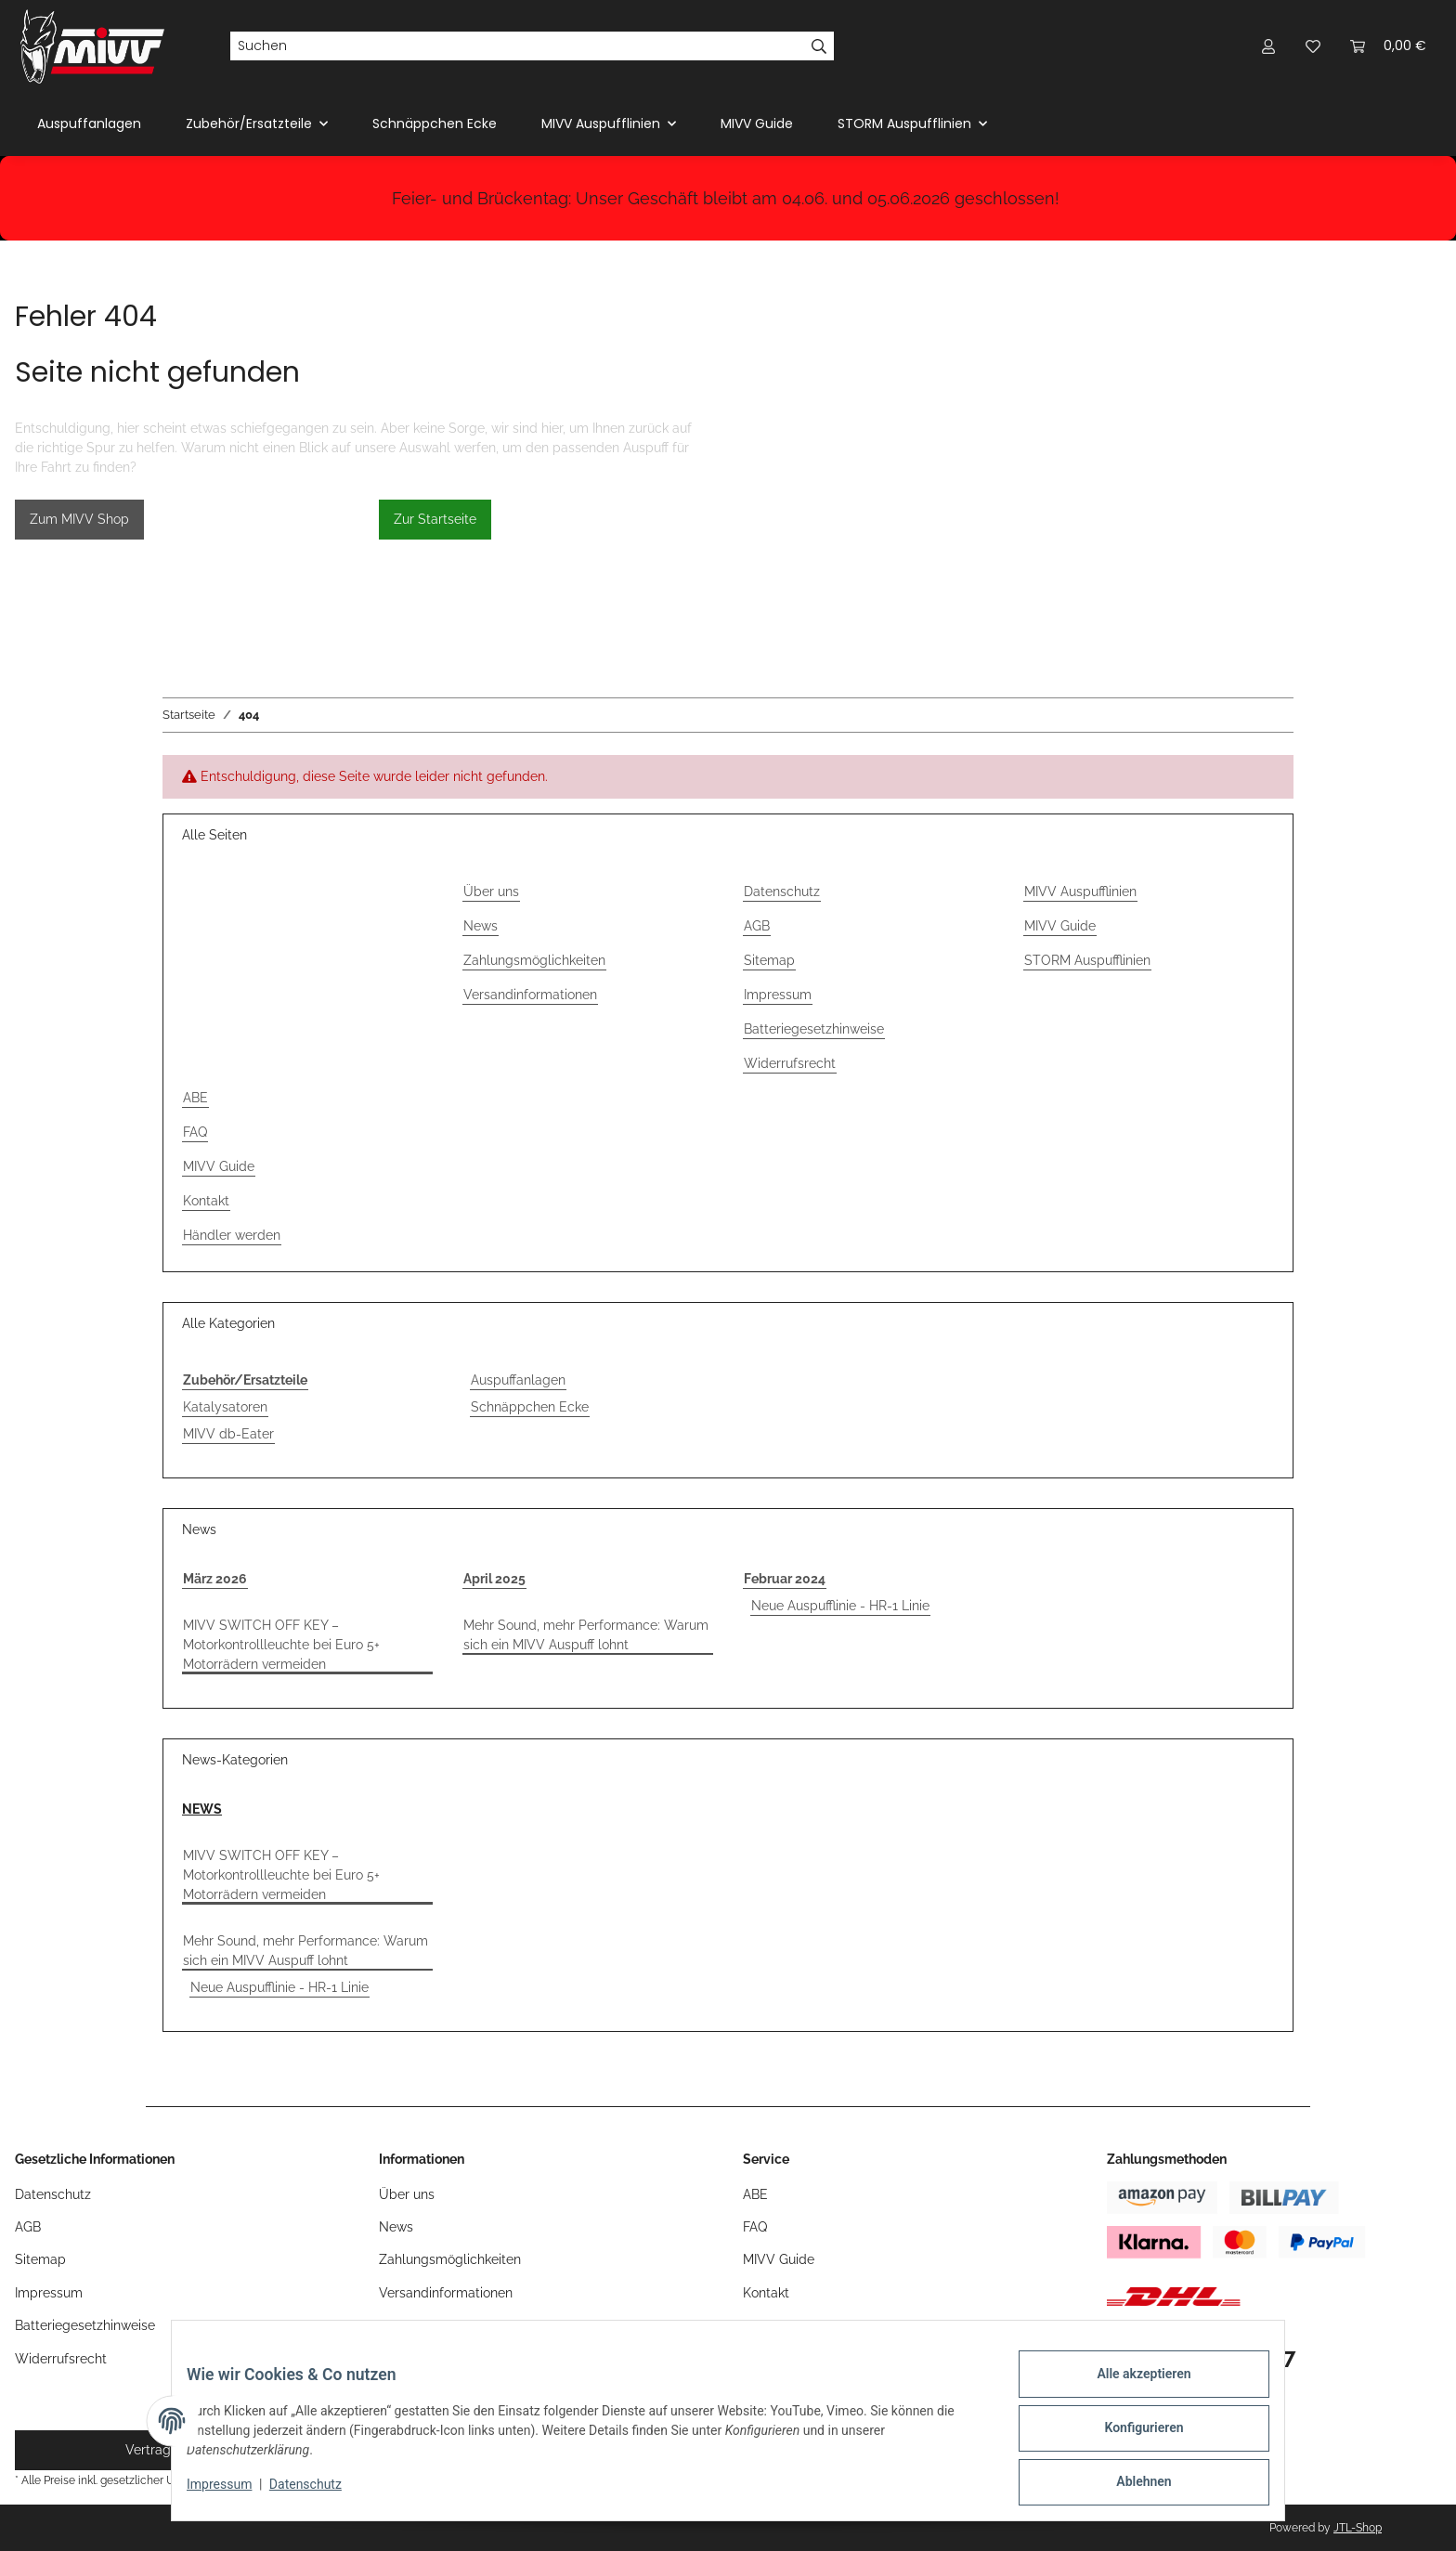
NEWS (202, 1809)
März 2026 (215, 1578)
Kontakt (206, 1200)
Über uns (491, 891)
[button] (1268, 46)
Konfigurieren (1128, 2436)
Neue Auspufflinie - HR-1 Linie (840, 1605)
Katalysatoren (225, 1406)
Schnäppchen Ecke (530, 1406)
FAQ (195, 1132)
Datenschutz (320, 2493)
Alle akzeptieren (1129, 2388)
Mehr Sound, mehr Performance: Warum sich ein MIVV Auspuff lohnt (585, 1635)
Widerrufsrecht (790, 1063)
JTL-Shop (1357, 2527)
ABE (195, 1097)
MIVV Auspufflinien (1080, 891)
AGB (757, 925)
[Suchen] (517, 46)
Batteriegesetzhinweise (814, 1029)
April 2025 (494, 1578)
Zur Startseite (435, 519)
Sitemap (769, 960)
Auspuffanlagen (518, 1380)
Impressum (234, 2493)
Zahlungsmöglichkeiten (534, 960)
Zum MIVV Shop (79, 519)
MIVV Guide (757, 123)
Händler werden (231, 1235)
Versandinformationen (530, 994)
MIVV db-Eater (228, 1433)
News (480, 925)
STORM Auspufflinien (1087, 960)
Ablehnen (1128, 2485)
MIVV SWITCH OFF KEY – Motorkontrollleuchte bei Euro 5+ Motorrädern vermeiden (281, 1645)
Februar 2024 (785, 1578)
